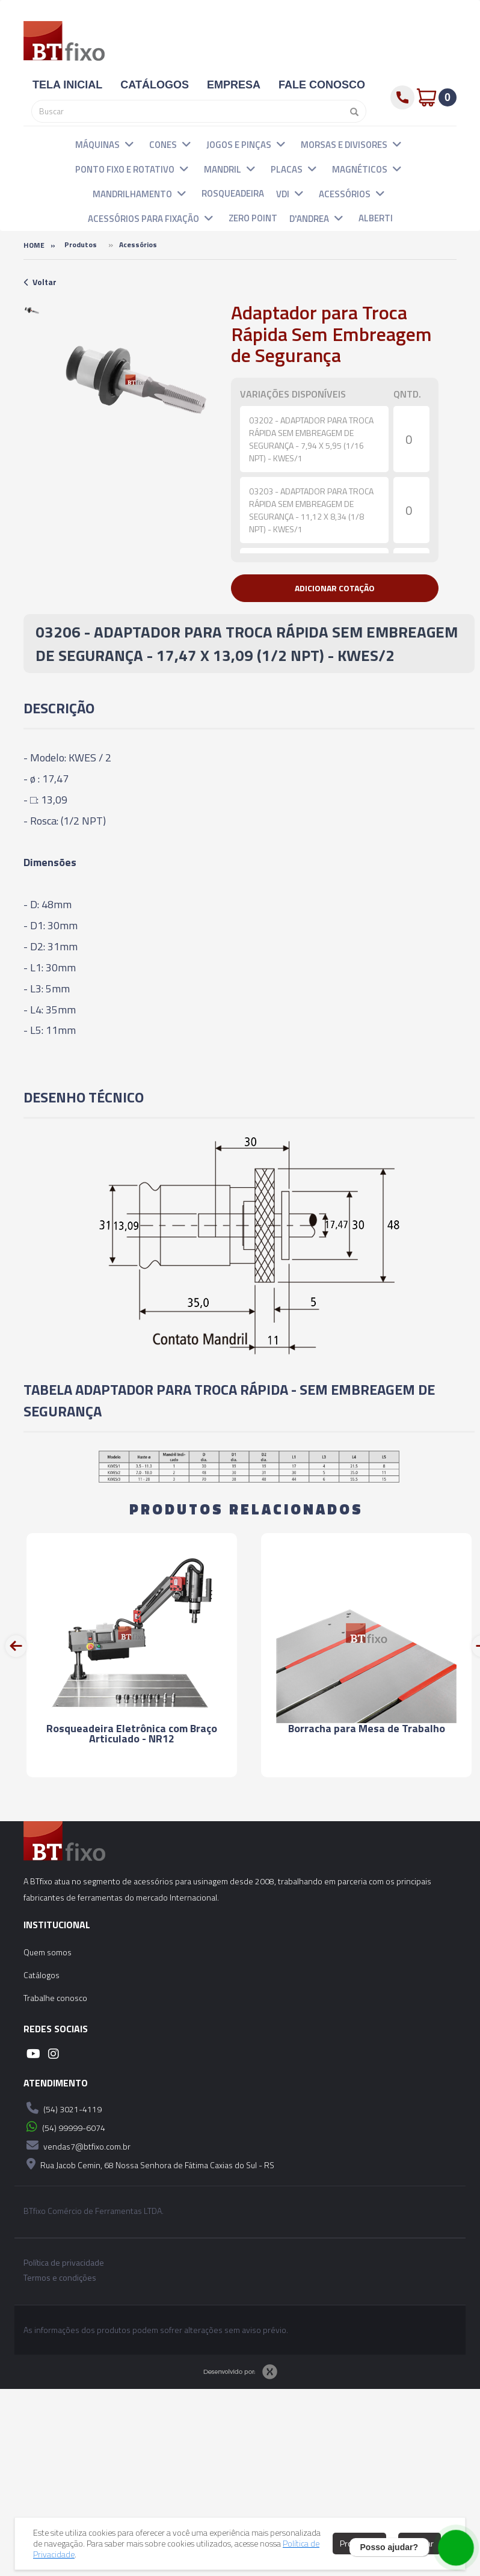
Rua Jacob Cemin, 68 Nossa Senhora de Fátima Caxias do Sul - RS (148, 2164)
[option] (31, 310)
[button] (129, 143)
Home (34, 245)
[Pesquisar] (351, 111)
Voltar (40, 281)
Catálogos (41, 1975)
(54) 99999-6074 (64, 2127)
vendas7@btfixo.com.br (77, 2145)
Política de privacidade (63, 2263)
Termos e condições (59, 2278)
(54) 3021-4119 (62, 2108)
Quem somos (47, 1952)
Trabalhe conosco (55, 1997)
